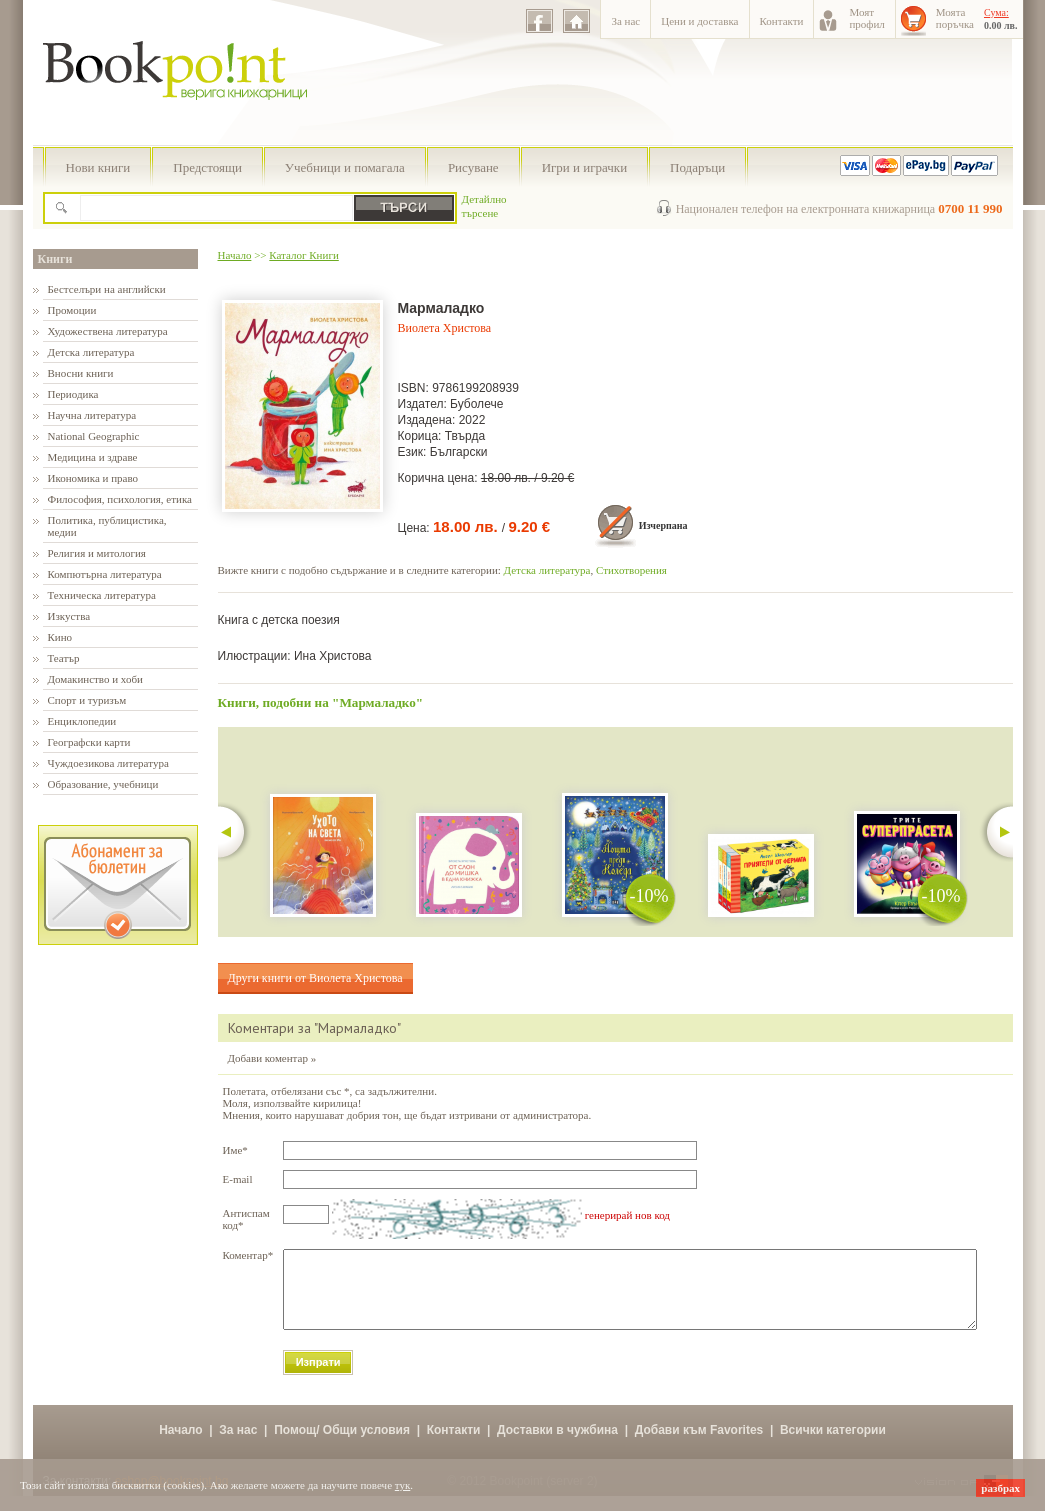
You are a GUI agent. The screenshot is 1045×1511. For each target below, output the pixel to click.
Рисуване (473, 167)
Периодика (73, 394)
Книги (55, 259)
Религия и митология (97, 553)
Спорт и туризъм (87, 700)
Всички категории (833, 1445)
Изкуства (69, 616)
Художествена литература (108, 331)
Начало (235, 255)
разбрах (1000, 1488)
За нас (625, 21)
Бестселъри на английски (107, 289)
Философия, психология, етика (120, 499)
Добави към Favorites (699, 1445)
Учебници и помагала (345, 167)
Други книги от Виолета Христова (315, 978)
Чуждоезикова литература (108, 763)
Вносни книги (81, 373)
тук (403, 1485)
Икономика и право (93, 478)
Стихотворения (631, 570)
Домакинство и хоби (95, 679)
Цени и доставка (699, 21)
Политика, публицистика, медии (107, 526)
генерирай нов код (627, 1215)
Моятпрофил (866, 18)
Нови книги (98, 167)
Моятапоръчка (955, 18)
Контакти (782, 21)
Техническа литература (102, 595)
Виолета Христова (445, 328)
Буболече (476, 404)
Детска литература (91, 352)
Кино (60, 637)
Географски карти (89, 742)
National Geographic (94, 436)
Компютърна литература (105, 574)
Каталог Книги (303, 255)
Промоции (72, 310)
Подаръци (697, 167)
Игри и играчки (584, 167)
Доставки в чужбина (557, 1445)
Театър (64, 658)
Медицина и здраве (93, 457)
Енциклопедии (82, 721)
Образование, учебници (103, 784)
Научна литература (92, 415)
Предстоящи (207, 167)
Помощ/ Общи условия (342, 1445)
